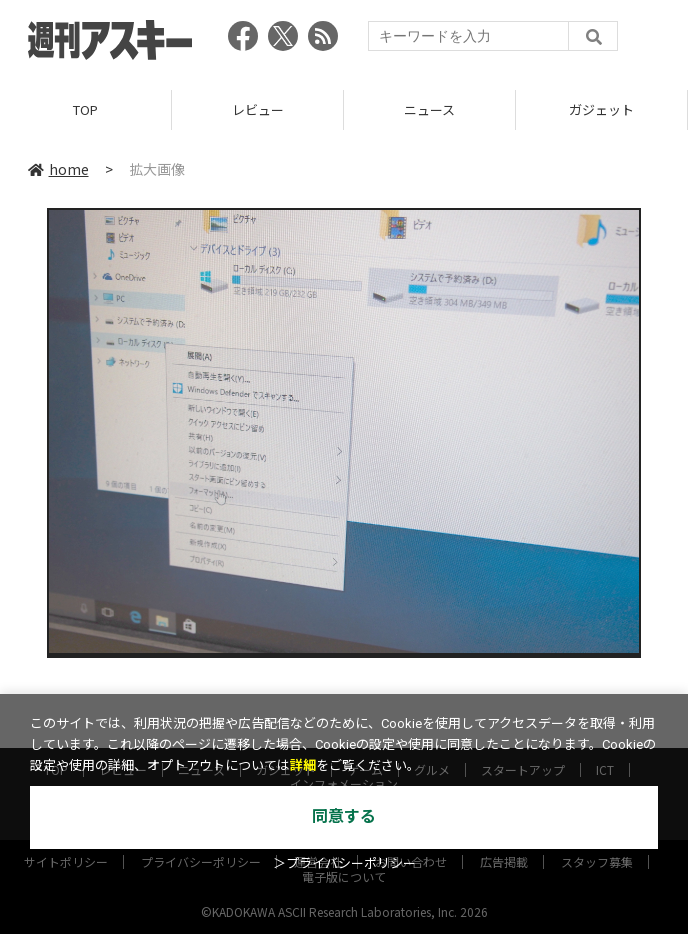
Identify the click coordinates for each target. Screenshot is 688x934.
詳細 (303, 765)
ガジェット (601, 109)
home (58, 169)
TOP (85, 109)
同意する (344, 816)
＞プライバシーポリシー (344, 863)
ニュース (429, 109)
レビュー (258, 109)
